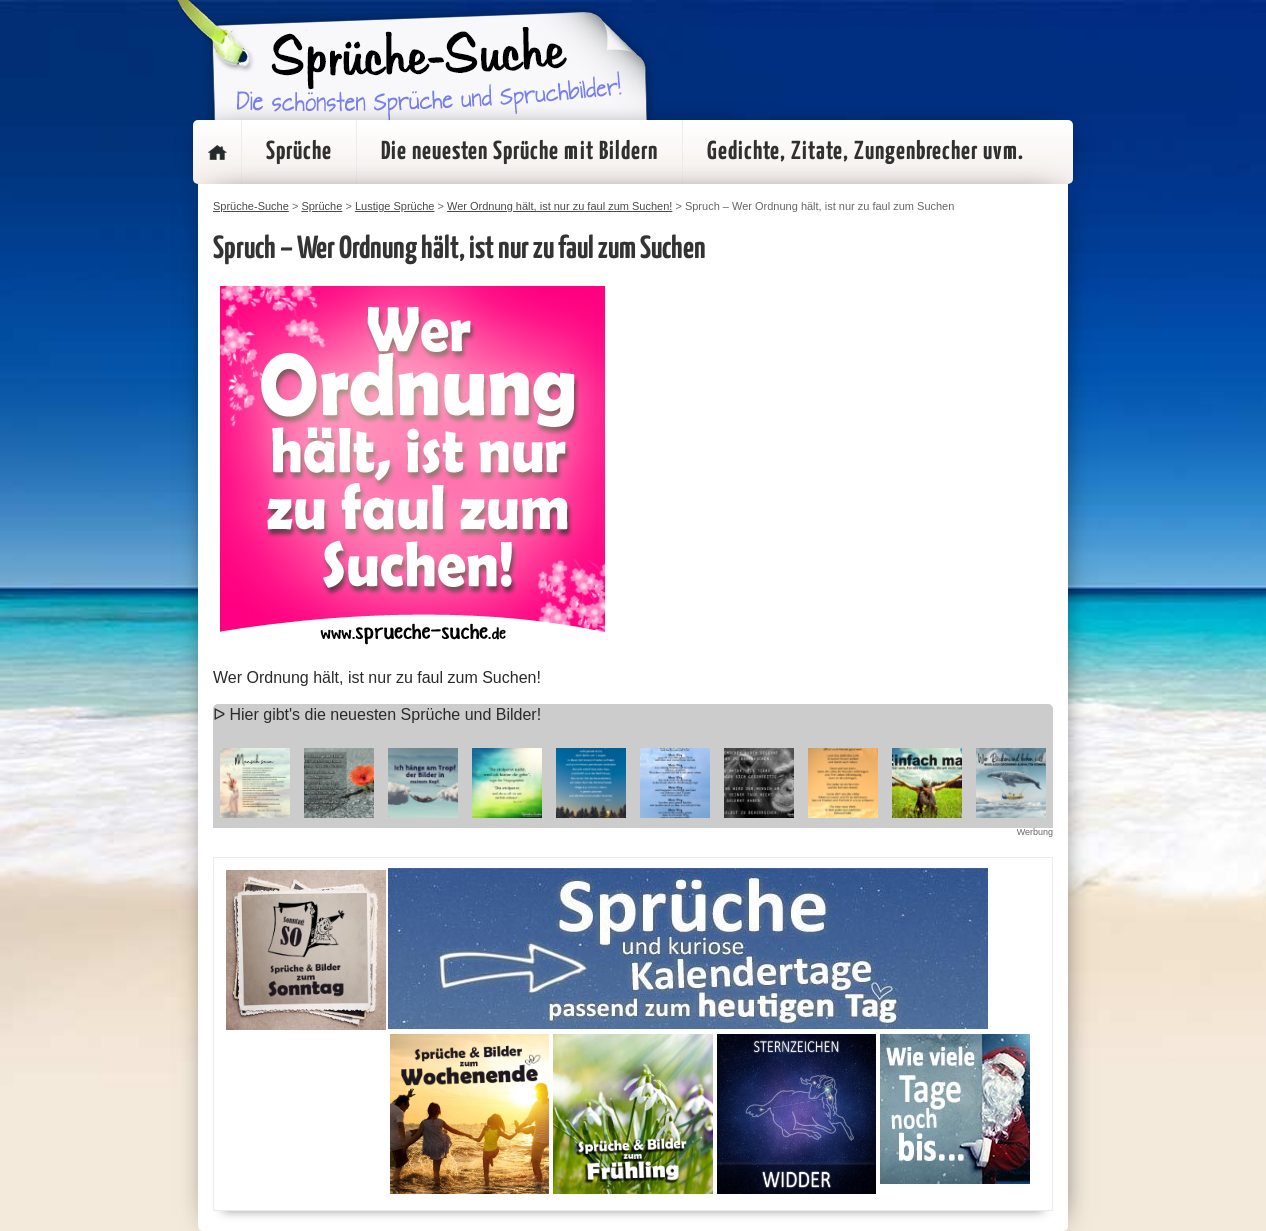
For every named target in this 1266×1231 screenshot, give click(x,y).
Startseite (217, 152)
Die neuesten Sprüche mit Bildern (519, 152)
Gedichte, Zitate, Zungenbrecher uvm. (865, 152)
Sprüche (299, 152)
